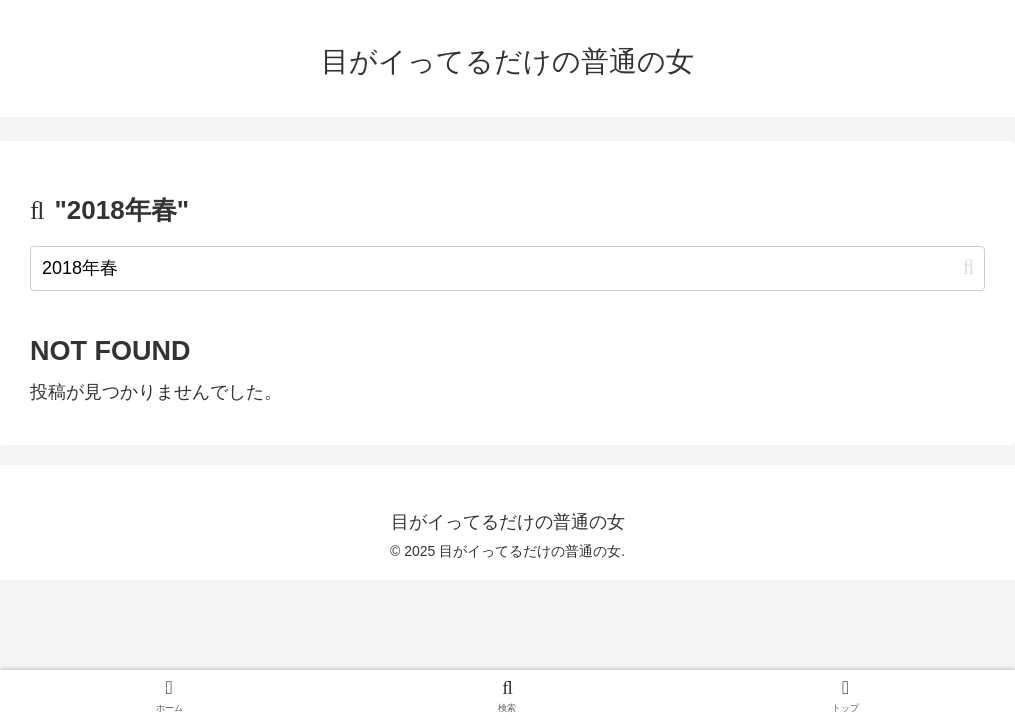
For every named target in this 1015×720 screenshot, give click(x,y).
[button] (968, 267)
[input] (507, 268)
